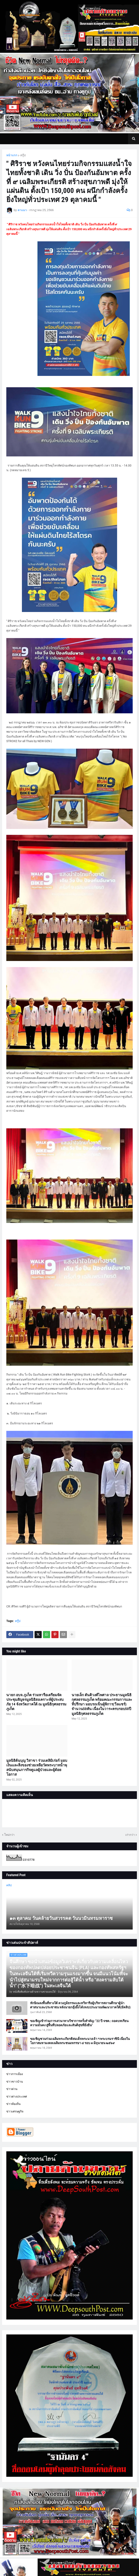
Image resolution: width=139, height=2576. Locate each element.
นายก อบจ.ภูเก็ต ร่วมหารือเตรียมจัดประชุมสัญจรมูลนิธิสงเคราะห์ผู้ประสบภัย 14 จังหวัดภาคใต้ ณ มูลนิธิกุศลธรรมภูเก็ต (36, 1702)
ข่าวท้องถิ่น (13, 2103)
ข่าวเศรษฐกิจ (14, 2111)
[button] (133, 138)
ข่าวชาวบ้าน (14, 2081)
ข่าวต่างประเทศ (16, 2096)
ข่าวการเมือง (14, 2074)
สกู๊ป (23, 155)
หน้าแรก (11, 155)
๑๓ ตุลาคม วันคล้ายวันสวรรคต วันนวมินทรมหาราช (61, 1918)
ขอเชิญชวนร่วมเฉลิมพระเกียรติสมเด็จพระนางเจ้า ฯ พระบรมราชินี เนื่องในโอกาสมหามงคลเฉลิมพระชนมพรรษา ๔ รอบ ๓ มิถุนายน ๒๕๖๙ (80, 2041)
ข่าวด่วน (11, 2089)
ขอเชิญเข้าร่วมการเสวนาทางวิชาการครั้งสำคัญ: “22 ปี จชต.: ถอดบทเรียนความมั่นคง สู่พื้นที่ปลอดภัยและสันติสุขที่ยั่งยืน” (79, 2023)
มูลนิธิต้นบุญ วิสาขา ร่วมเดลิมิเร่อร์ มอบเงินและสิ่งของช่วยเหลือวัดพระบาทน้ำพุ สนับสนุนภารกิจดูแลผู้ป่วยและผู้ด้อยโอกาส (36, 1767)
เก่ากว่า (130, 1834)
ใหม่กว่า (9, 1834)
